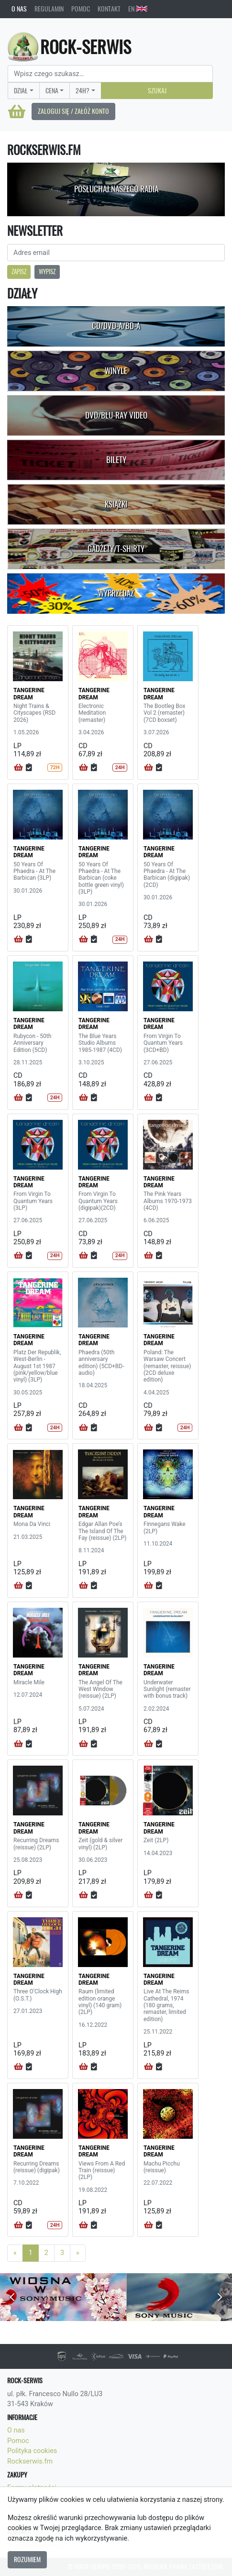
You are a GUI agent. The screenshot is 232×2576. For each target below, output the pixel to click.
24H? (82, 90)
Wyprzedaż (116, 593)
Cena (51, 90)
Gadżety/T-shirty (116, 548)
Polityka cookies (32, 2451)
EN (137, 8)
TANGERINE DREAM (28, 693)
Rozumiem (27, 2559)
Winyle (116, 370)
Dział (21, 90)
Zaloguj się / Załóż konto (73, 111)
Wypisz (47, 271)
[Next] (78, 2253)
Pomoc (80, 8)
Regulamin (49, 8)
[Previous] (15, 2253)
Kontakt (109, 8)
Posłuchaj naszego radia (116, 189)
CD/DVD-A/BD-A (116, 326)
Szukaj (157, 90)
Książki (116, 504)
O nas (19, 8)
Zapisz (18, 271)
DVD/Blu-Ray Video (116, 415)
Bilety (116, 459)
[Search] (110, 73)
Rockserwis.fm (30, 2461)
